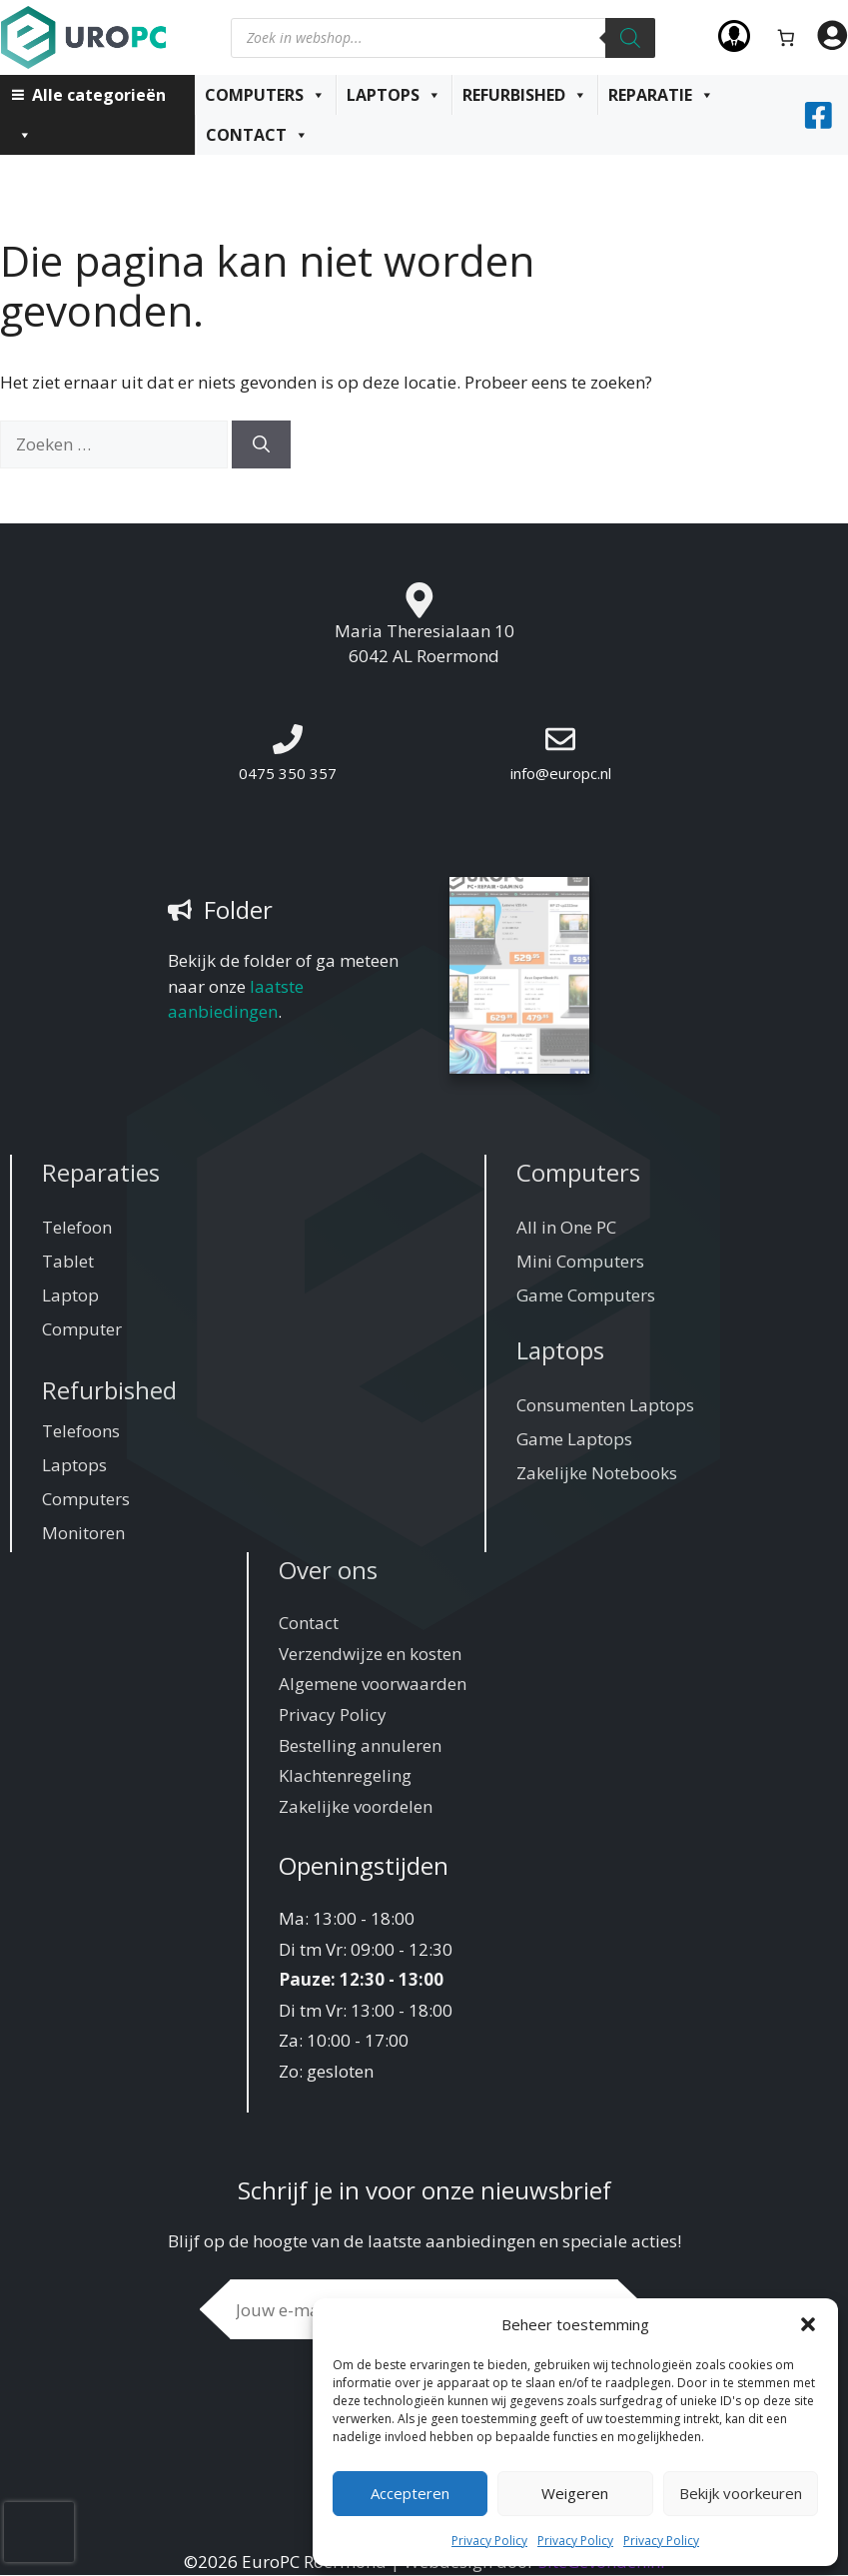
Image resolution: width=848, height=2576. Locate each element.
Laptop (70, 1296)
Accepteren (410, 2493)
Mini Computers (580, 1262)
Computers (265, 95)
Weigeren (574, 2493)
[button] (808, 2324)
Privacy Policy (489, 2540)
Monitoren (83, 1533)
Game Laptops (574, 1439)
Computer (82, 1329)
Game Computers (585, 1296)
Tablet (68, 1262)
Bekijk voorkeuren (740, 2493)
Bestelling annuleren (360, 1746)
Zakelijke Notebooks (596, 1473)
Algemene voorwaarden (372, 1685)
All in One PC (566, 1228)
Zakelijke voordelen (355, 1807)
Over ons (328, 1570)
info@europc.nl (560, 773)
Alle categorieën (91, 99)
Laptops (394, 95)
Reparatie (661, 95)
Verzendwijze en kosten (370, 1654)
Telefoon (77, 1228)
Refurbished (524, 95)
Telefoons (81, 1431)
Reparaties (101, 1173)
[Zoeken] (630, 38)
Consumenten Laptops (605, 1405)
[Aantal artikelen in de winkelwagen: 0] (786, 37)
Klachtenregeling (345, 1776)
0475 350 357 (288, 773)
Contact (257, 135)
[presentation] (39, 2532)
